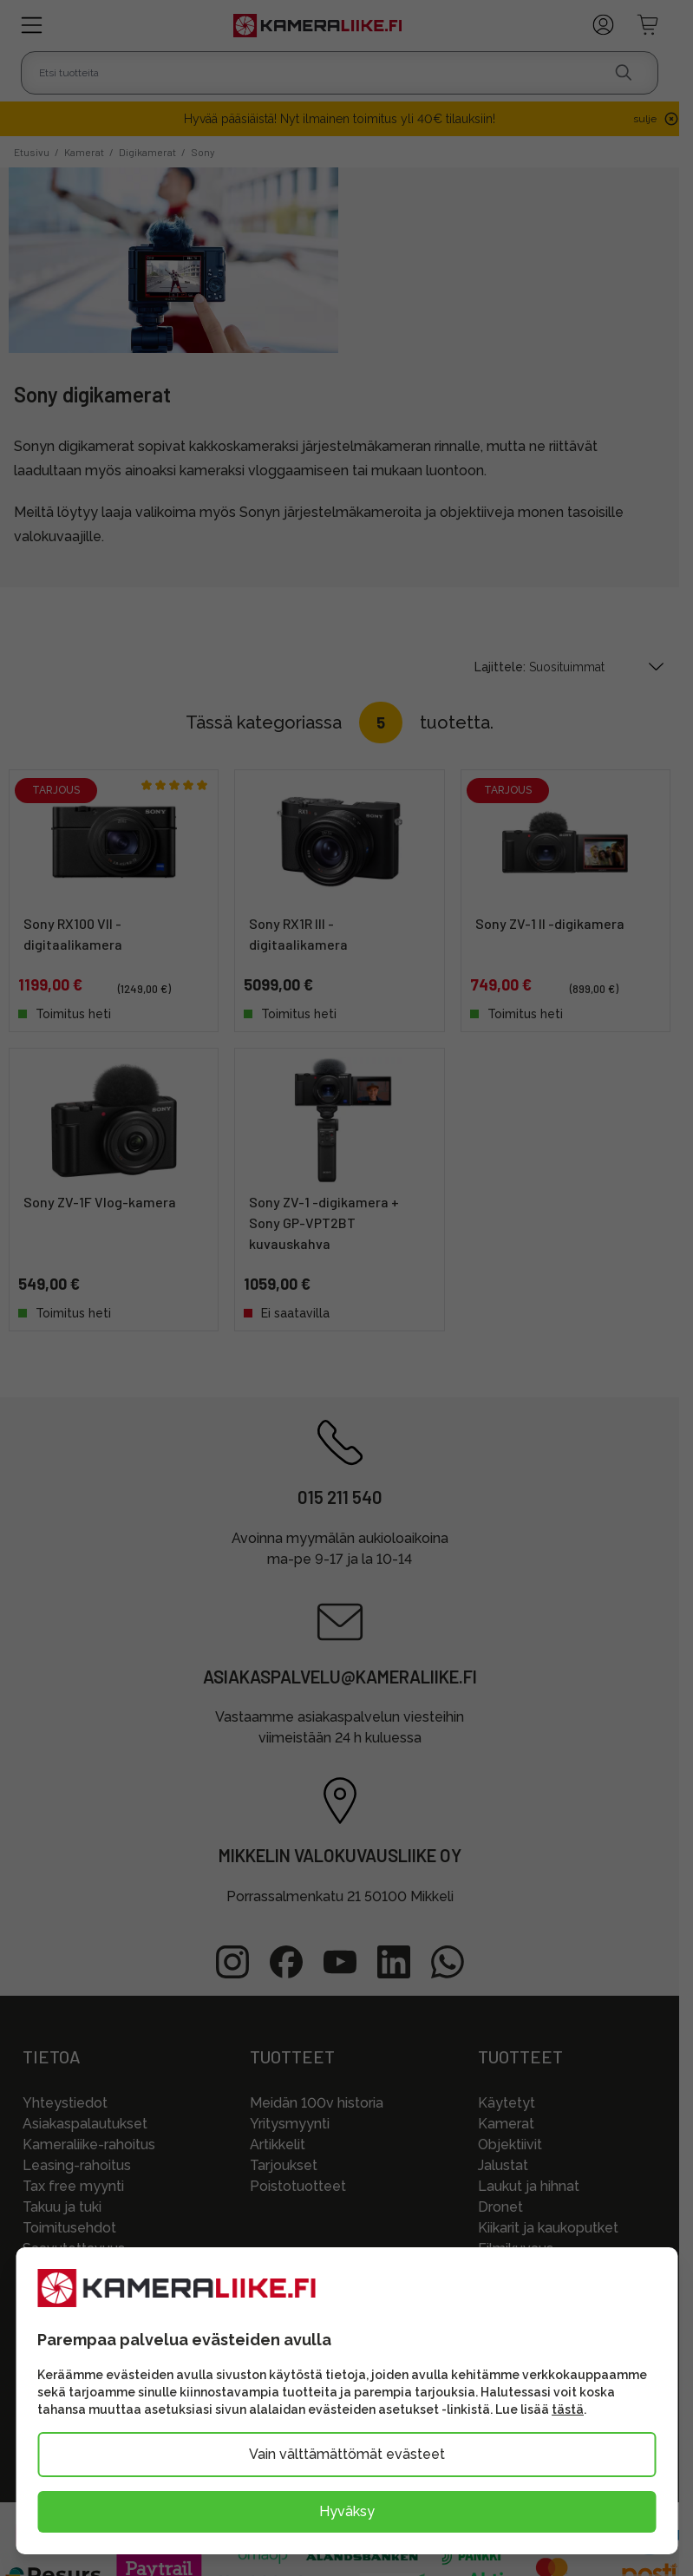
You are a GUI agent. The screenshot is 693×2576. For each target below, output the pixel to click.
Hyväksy (347, 2511)
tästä (568, 2409)
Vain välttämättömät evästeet (347, 2454)
